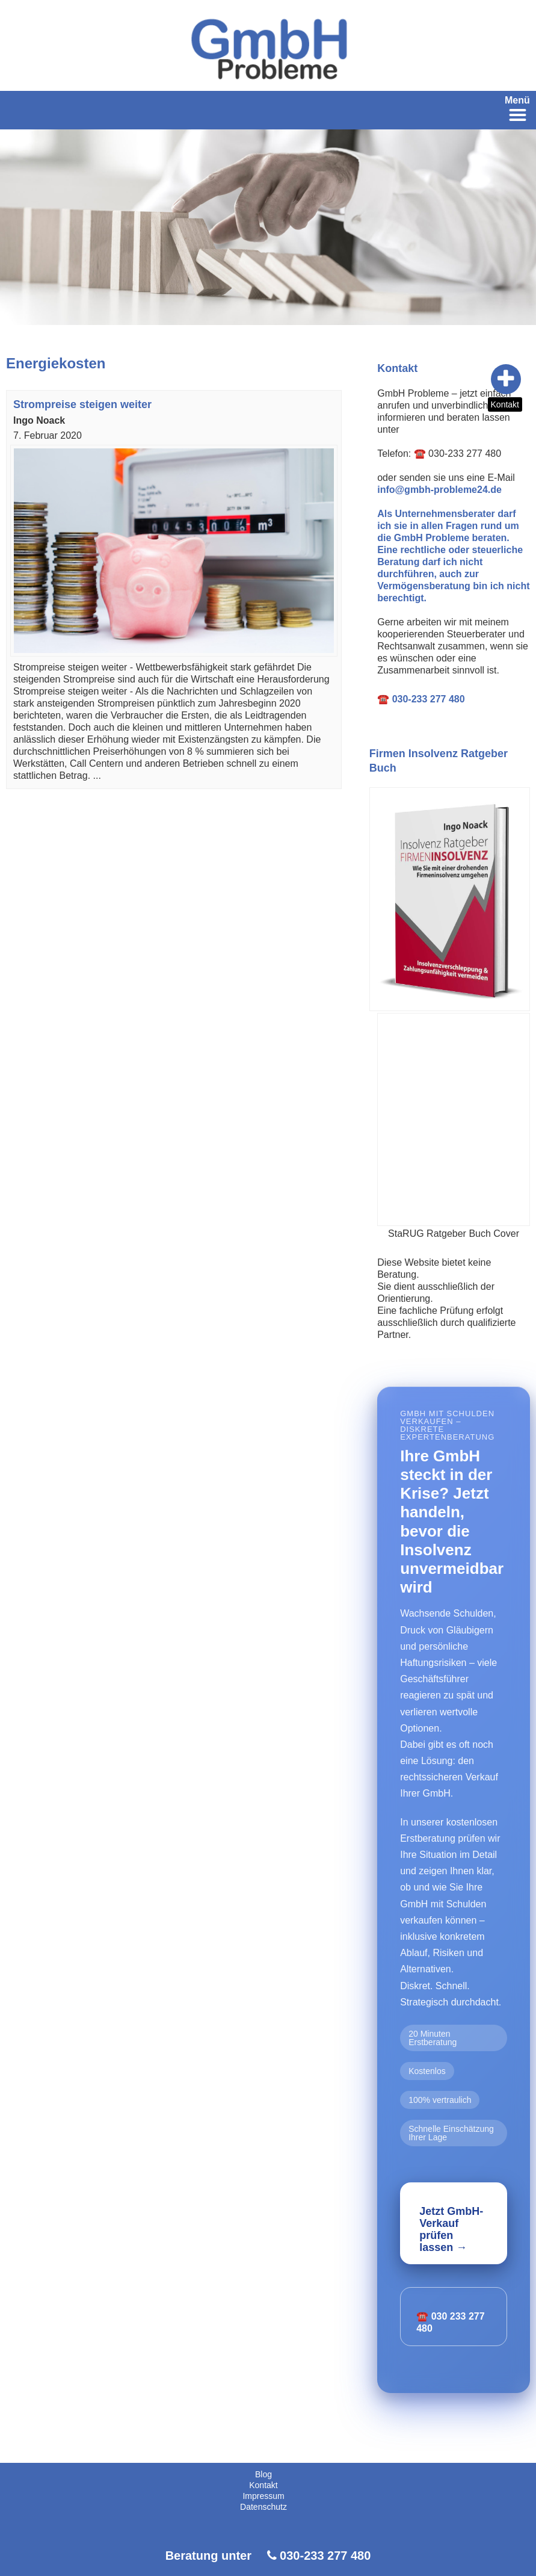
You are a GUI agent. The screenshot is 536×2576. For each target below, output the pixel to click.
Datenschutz (263, 2507)
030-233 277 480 (325, 2555)
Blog (263, 2474)
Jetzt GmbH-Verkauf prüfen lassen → (451, 2229)
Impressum (263, 2496)
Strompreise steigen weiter (82, 404)
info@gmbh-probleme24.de (439, 490)
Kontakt (505, 404)
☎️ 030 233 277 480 (450, 2322)
